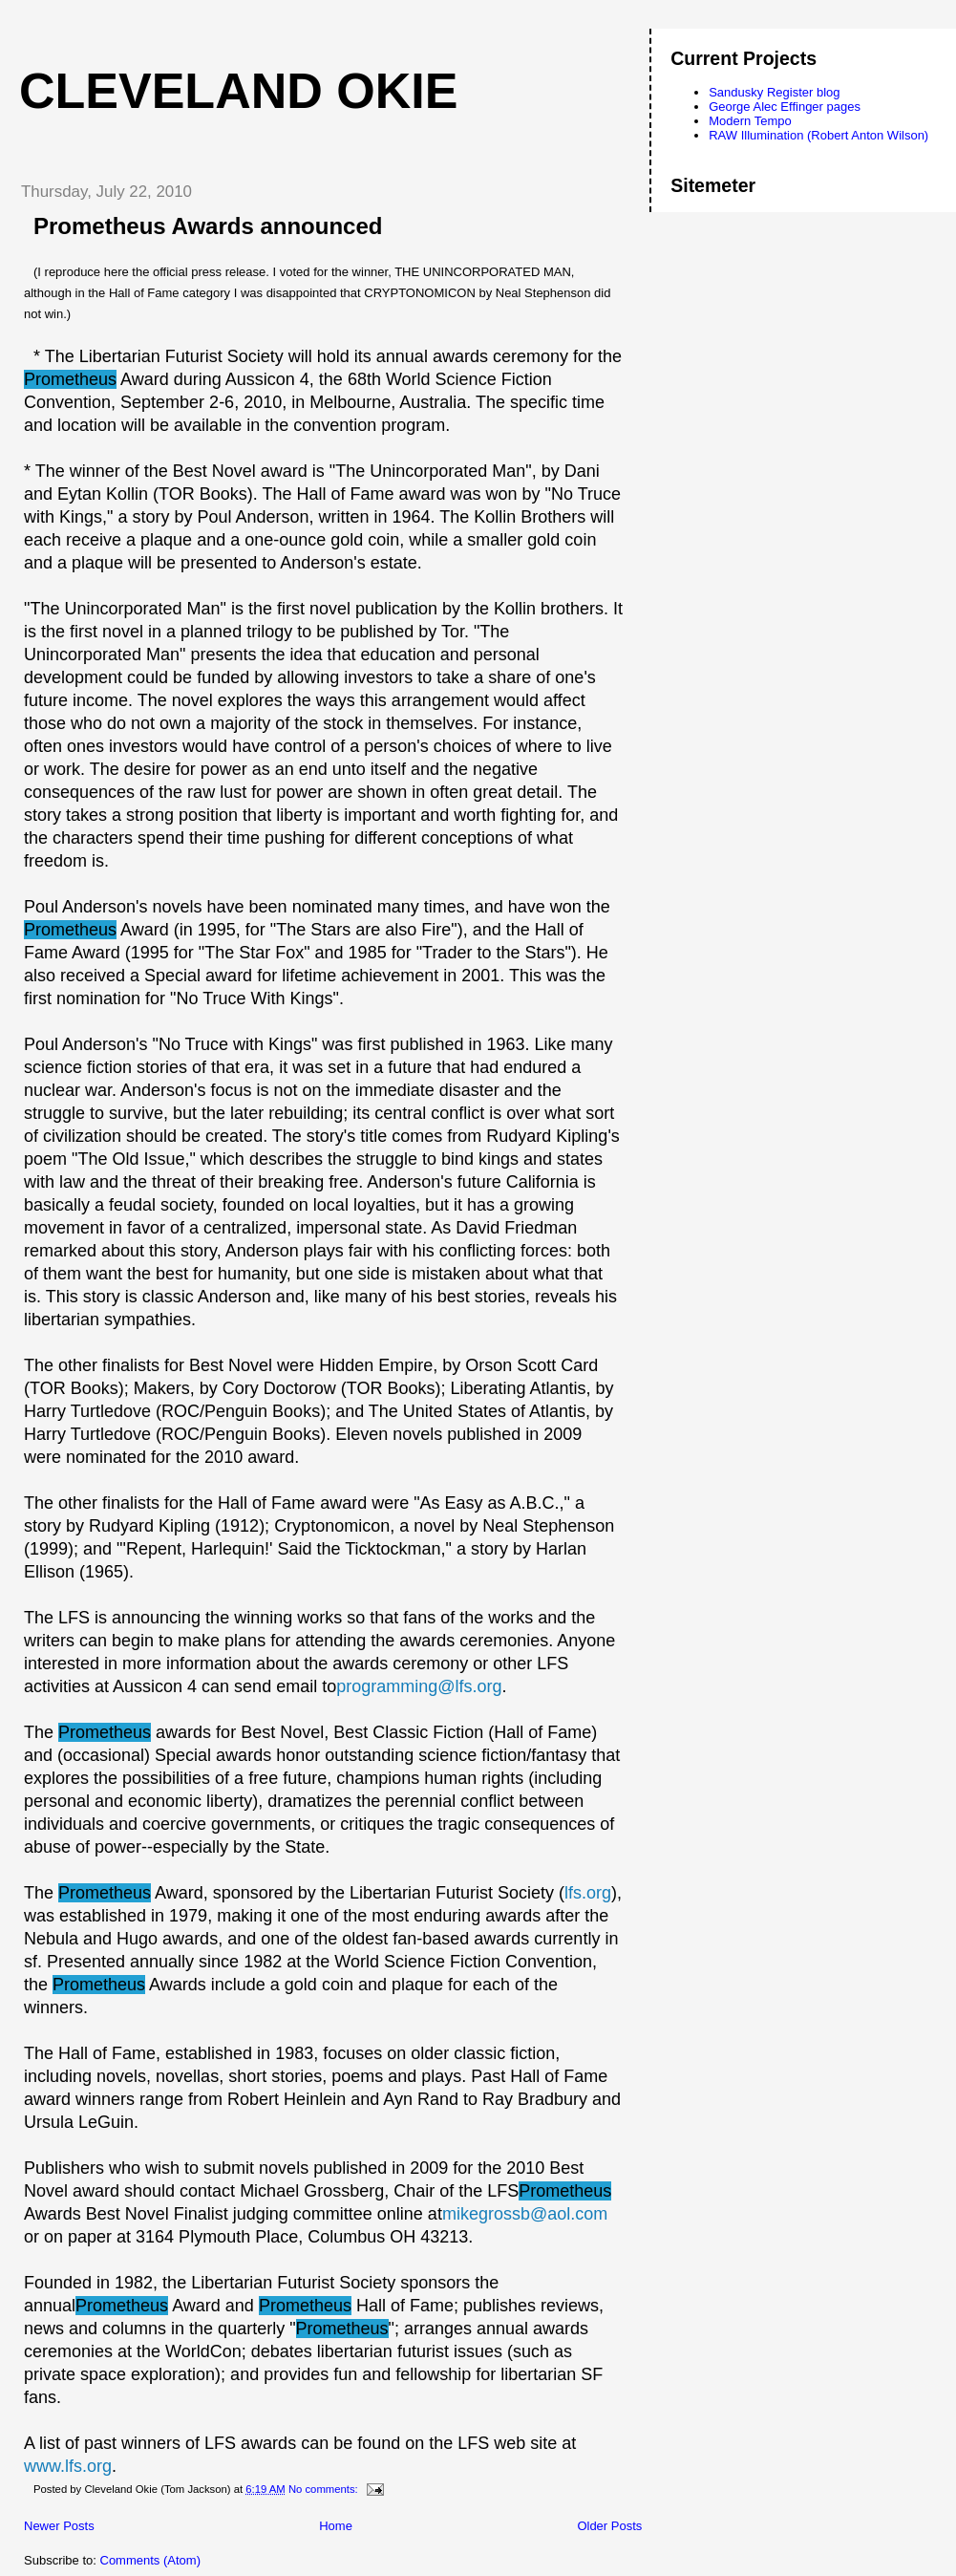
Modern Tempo (750, 121)
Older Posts (609, 2526)
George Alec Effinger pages (784, 106)
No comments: (324, 2489)
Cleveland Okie (238, 90)
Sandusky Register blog (774, 92)
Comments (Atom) (150, 2560)
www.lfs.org (68, 2466)
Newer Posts (59, 2526)
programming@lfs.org (418, 1686)
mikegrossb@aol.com (524, 2213)
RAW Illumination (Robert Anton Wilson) (818, 135)
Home (335, 2526)
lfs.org (587, 1892)
